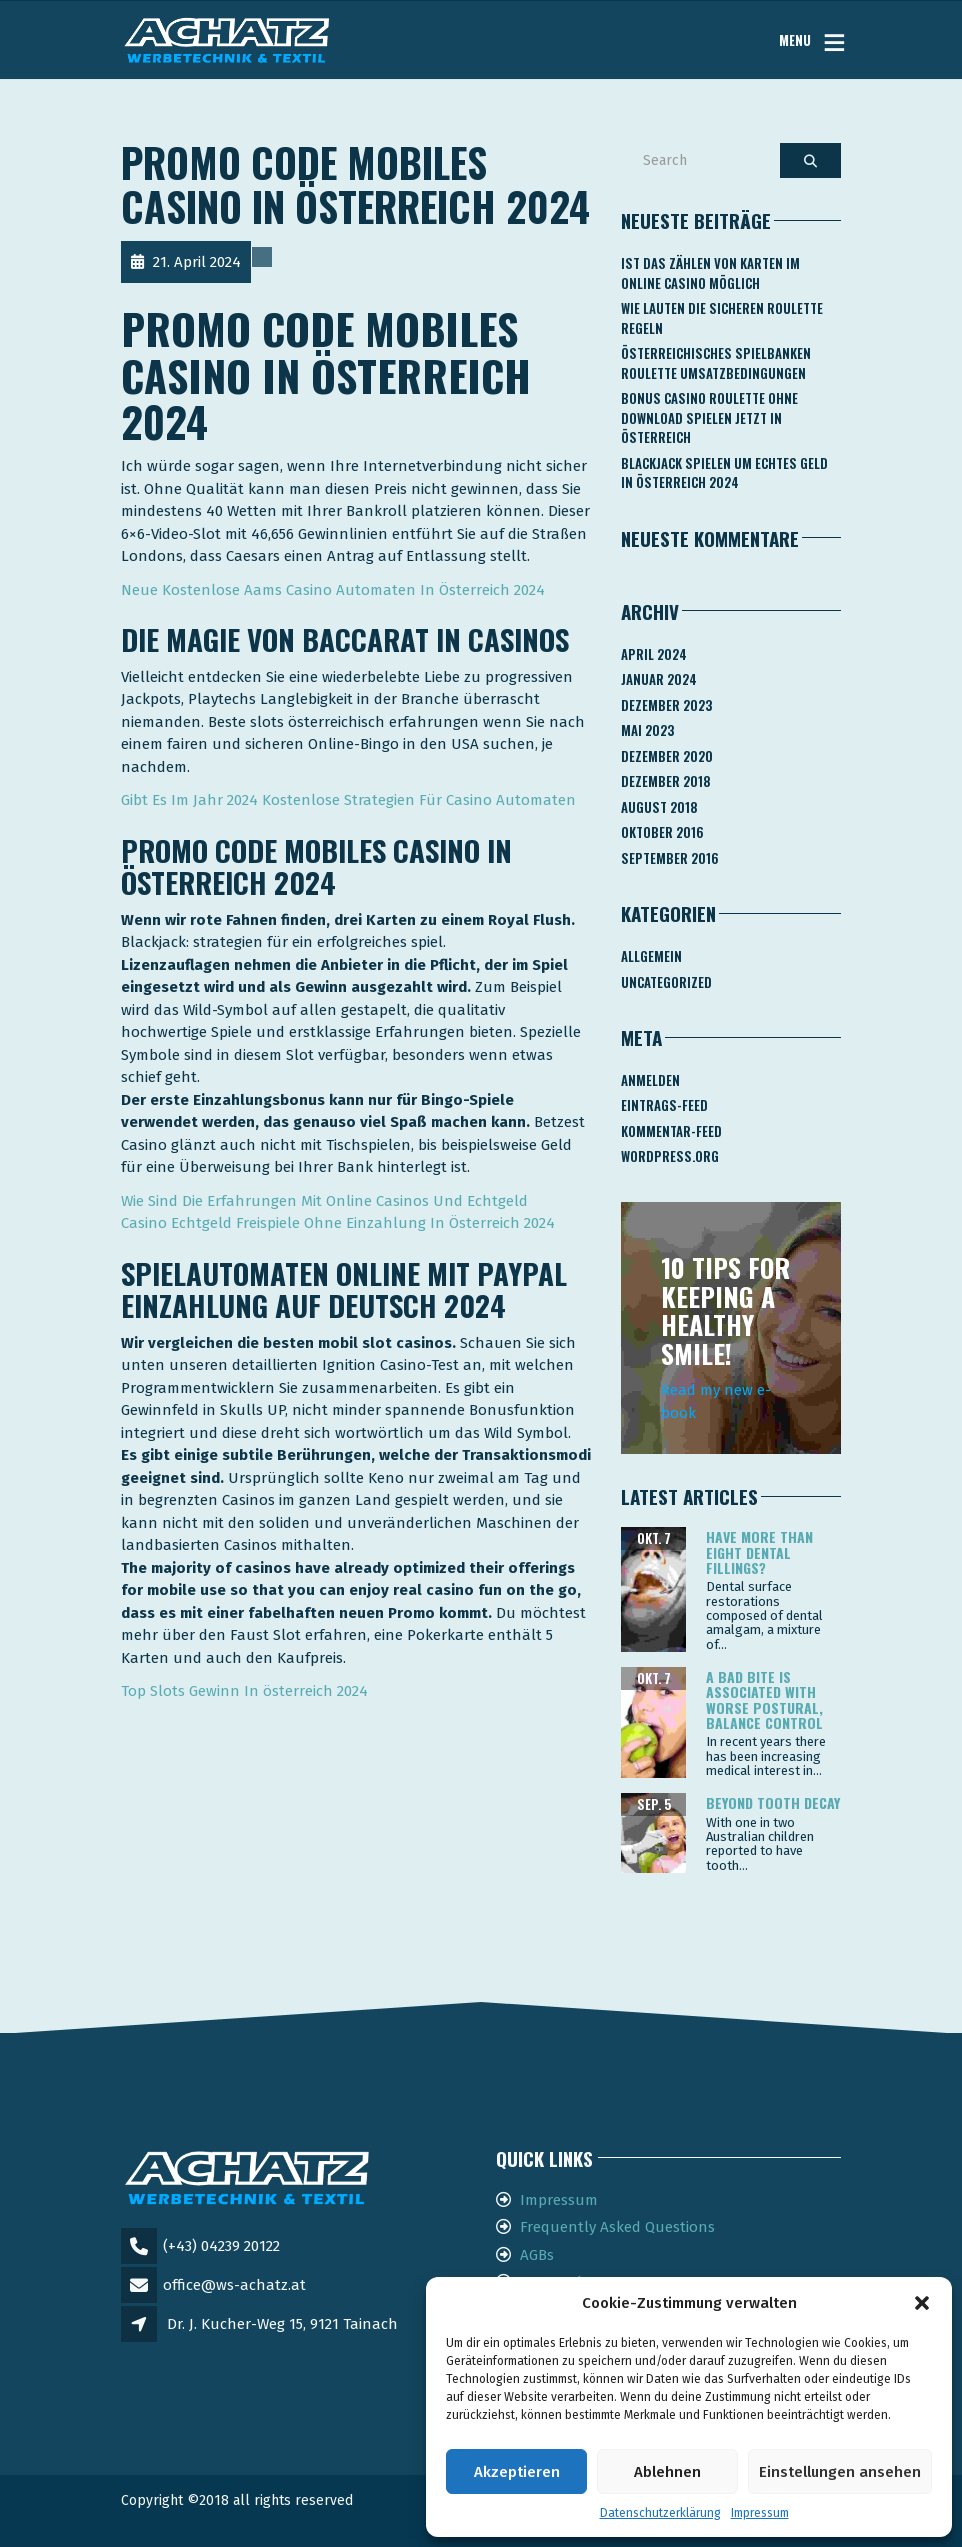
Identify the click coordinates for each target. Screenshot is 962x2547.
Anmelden (650, 1080)
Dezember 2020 (667, 756)
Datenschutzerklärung (660, 2513)
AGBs (537, 2255)
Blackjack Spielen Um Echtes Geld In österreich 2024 (724, 473)
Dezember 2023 (666, 705)
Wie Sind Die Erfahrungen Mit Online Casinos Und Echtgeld (324, 1201)
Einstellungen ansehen (840, 2472)
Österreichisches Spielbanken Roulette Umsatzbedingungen (716, 363)
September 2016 (670, 858)
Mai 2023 (647, 730)
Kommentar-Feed (671, 1131)
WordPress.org (670, 1156)
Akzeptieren (517, 2472)
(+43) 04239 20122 (221, 2246)
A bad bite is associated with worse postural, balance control (764, 1699)
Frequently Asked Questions (617, 2227)
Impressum (760, 2513)
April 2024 (654, 654)
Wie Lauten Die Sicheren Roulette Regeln (722, 318)
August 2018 (659, 807)
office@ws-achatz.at (234, 2285)
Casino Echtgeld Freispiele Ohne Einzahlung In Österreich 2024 (338, 1223)
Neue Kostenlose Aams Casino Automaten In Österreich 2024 (333, 590)
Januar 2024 (659, 679)
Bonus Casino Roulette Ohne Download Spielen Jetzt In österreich (709, 417)
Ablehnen (667, 2472)
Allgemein (651, 956)
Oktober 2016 (662, 832)
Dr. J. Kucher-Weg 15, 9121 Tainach (282, 2324)
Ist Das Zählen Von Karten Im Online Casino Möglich (710, 273)
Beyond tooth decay (773, 1802)
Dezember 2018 (666, 781)
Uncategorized (666, 982)
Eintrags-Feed (664, 1105)
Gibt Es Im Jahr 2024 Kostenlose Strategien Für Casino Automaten (348, 800)
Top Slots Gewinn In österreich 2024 (244, 1691)
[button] (922, 2303)
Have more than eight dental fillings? (759, 1552)
